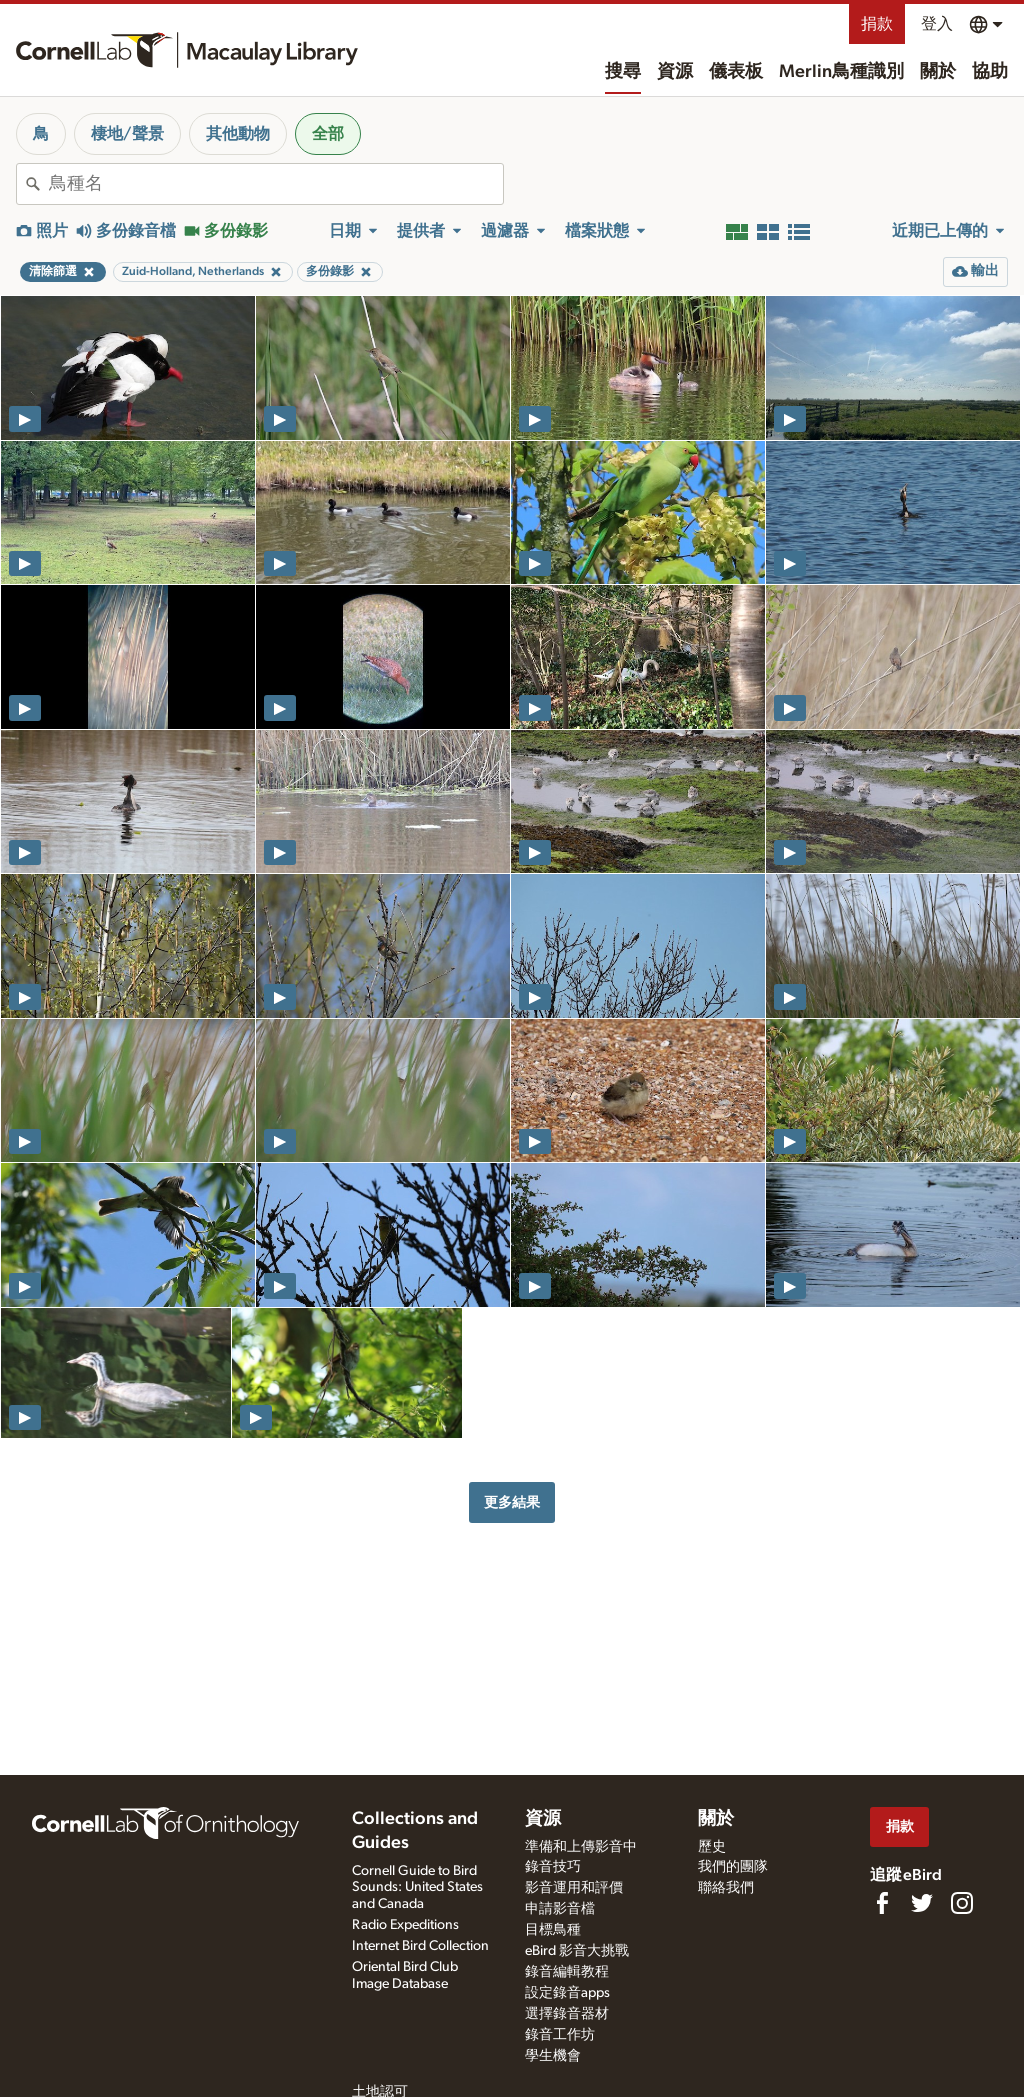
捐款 (877, 24)
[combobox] (276, 184)
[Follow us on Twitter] (922, 1903)
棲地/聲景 (127, 134)
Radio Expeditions (405, 1925)
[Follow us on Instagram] (962, 1903)
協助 (990, 72)
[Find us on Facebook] (882, 1903)
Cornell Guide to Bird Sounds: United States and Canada (417, 1888)
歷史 (712, 1847)
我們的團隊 (733, 1867)
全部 (328, 134)
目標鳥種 (553, 1930)
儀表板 (736, 72)
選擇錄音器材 (567, 2014)
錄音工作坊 (560, 2035)
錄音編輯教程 (567, 1972)
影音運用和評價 (574, 1888)
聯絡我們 (726, 1888)
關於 (938, 72)
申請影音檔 (560, 1909)
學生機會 (553, 2056)
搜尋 (623, 72)
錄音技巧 (553, 1867)
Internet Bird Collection (420, 1946)
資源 (675, 72)
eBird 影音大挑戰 (577, 1951)
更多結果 (512, 1502)
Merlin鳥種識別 (841, 72)
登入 (937, 24)
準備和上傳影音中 (581, 1847)
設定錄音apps (567, 1993)
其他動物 (238, 134)
